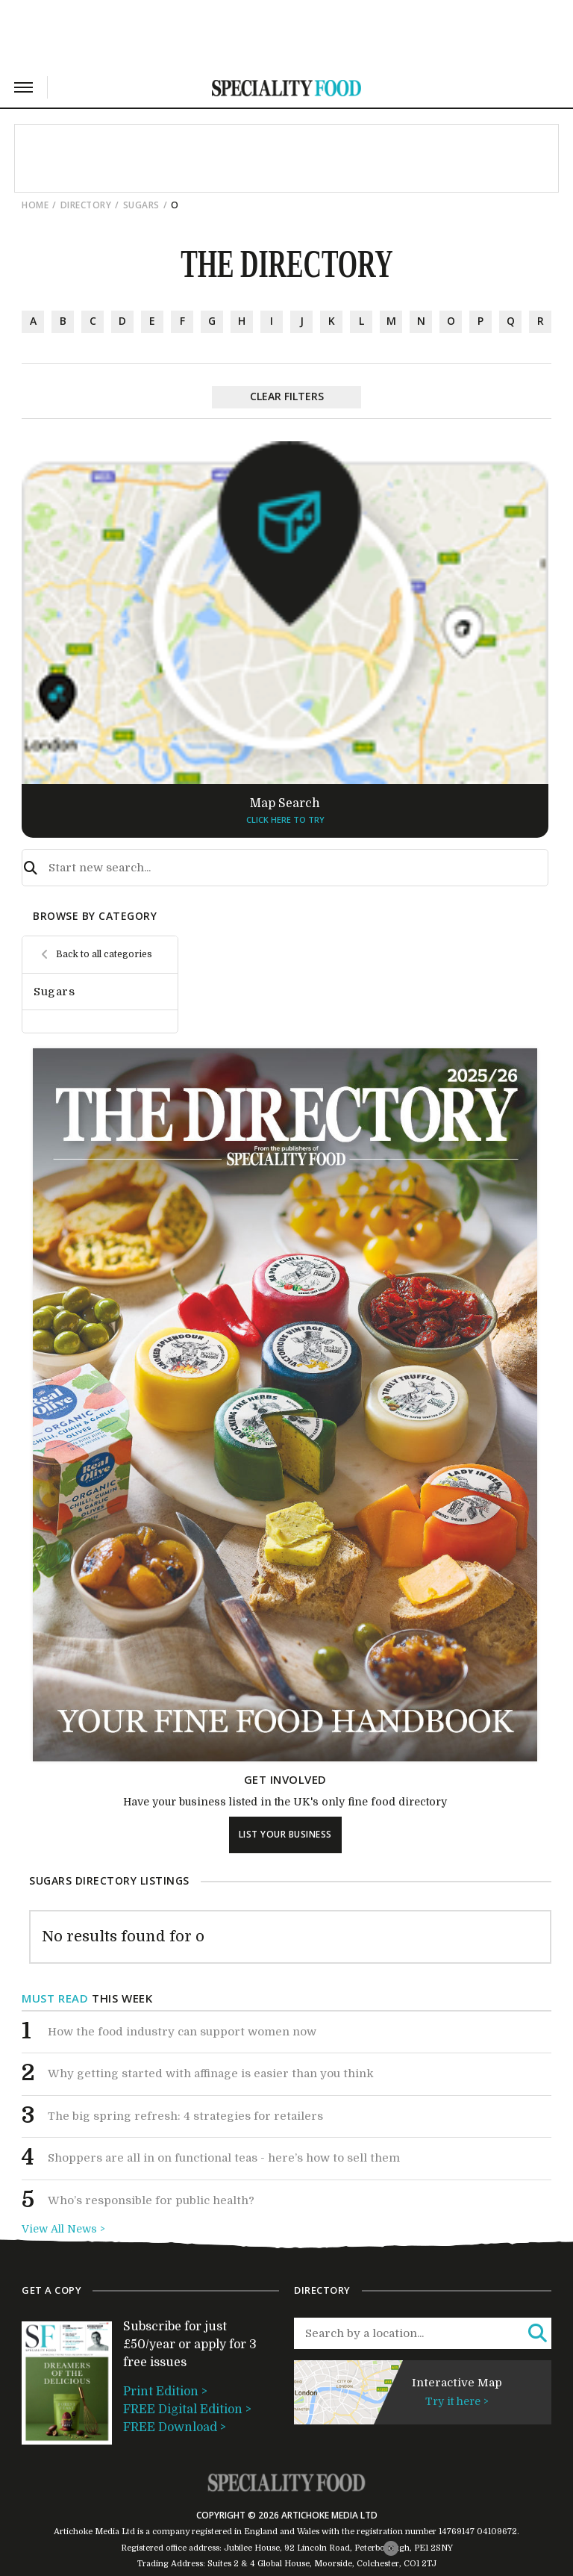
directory (86, 205)
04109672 (497, 2531)
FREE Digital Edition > (187, 2409)
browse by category (95, 916)
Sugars (141, 205)
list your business (285, 1834)
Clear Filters (287, 396)
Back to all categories (104, 954)
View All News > (63, 2229)
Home (35, 205)
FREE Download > (174, 2427)
